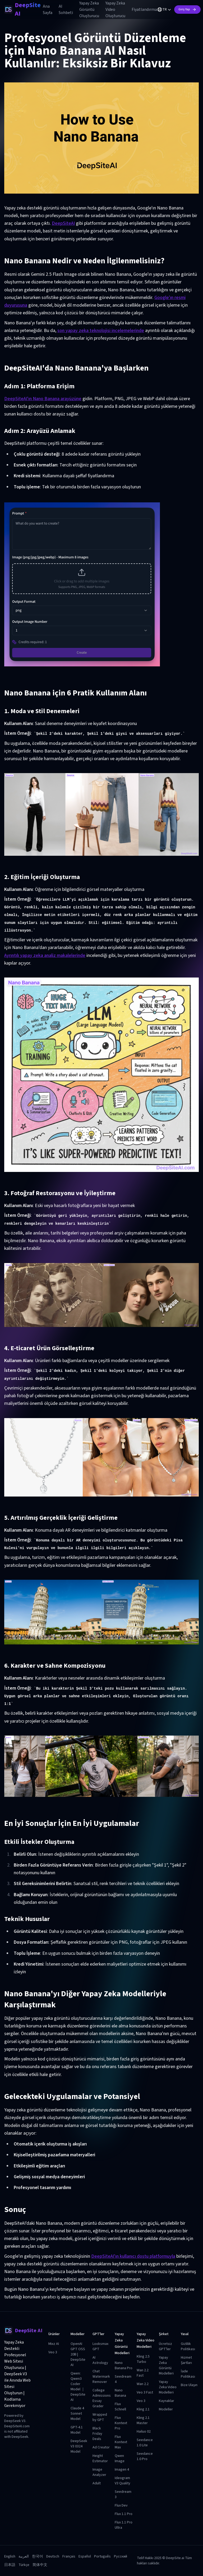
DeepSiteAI (63, 223)
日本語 (9, 2565)
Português (102, 2556)
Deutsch (52, 2556)
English (9, 2556)
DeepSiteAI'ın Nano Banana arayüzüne (42, 398)
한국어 (37, 2556)
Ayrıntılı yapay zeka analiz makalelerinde (44, 955)
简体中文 (40, 2565)
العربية (24, 2556)
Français (68, 2556)
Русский (120, 2556)
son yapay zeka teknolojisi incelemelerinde (100, 330)
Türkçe (24, 2565)
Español (85, 2556)
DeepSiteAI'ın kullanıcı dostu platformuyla (133, 2256)
